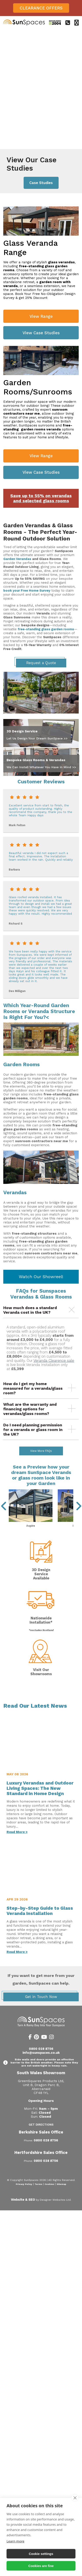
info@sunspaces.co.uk (41, 2064)
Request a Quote (41, 663)
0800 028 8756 (41, 2060)
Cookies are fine (41, 2566)
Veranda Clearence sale (53, 1360)
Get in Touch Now (41, 2008)
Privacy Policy (24, 2195)
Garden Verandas (17, 559)
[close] (75, 2498)
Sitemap (61, 2195)
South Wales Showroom (41, 2084)
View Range (41, 316)
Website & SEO (23, 2211)
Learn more (15, 2541)
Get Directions (41, 2135)
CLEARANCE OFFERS (41, 8)
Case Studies (41, 183)
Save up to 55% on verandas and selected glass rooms (41, 498)
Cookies (49, 2195)
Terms (38, 2195)
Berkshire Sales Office (41, 2143)
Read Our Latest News (35, 1717)
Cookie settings (41, 2554)
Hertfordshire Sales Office (41, 2163)
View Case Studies (41, 333)
